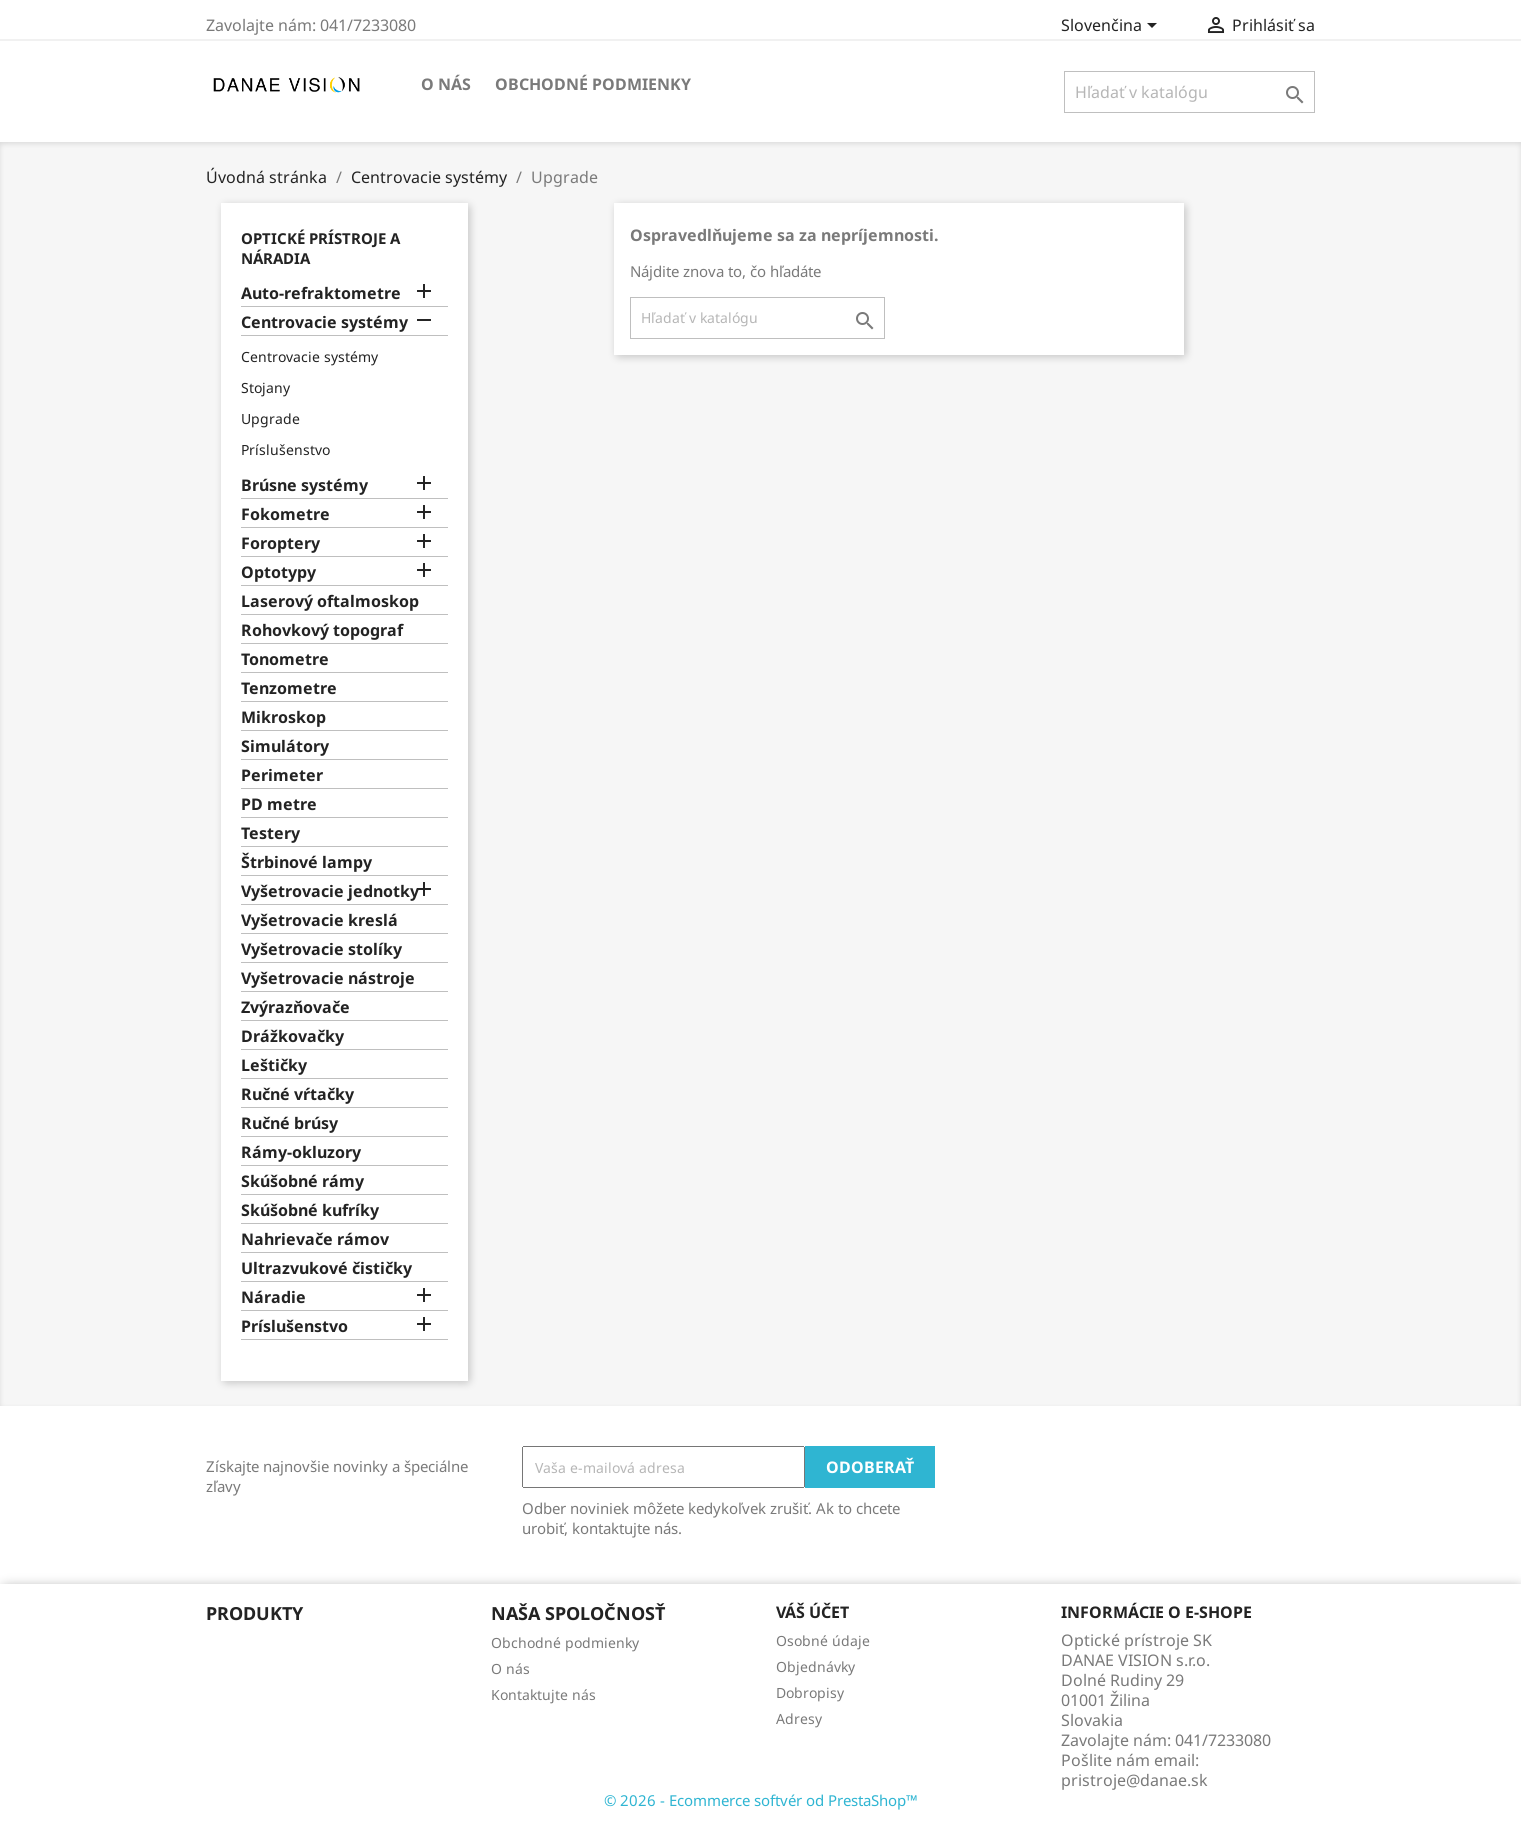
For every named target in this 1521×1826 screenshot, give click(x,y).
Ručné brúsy (289, 1123)
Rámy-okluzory (301, 1152)
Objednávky (815, 1666)
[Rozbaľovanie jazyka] (1112, 27)
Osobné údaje (823, 1640)
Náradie (273, 1297)
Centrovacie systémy (324, 322)
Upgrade (270, 418)
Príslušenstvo (285, 449)
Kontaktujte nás (543, 1694)
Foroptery (280, 543)
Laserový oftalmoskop (330, 601)
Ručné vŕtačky (297, 1094)
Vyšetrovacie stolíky (321, 949)
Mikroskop (283, 717)
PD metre (279, 804)
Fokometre (285, 514)
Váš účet (812, 1612)
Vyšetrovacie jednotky (330, 891)
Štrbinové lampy (306, 862)
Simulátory (285, 746)
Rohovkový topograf (322, 630)
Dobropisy (810, 1692)
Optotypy (278, 572)
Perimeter (282, 775)
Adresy (799, 1718)
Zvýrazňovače (295, 1007)
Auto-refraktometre (321, 293)
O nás (446, 84)
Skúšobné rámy (302, 1181)
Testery (270, 833)
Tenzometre (289, 688)
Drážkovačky (292, 1036)
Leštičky (274, 1065)
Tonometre (285, 659)
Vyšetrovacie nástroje (328, 978)
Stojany (265, 387)
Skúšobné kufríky (310, 1210)
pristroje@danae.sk (1134, 1780)
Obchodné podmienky (593, 84)
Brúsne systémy (304, 485)
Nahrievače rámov (315, 1239)
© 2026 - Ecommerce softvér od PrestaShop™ (761, 1800)
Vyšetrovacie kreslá (319, 920)
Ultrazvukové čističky (326, 1268)
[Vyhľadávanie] (1189, 92)
